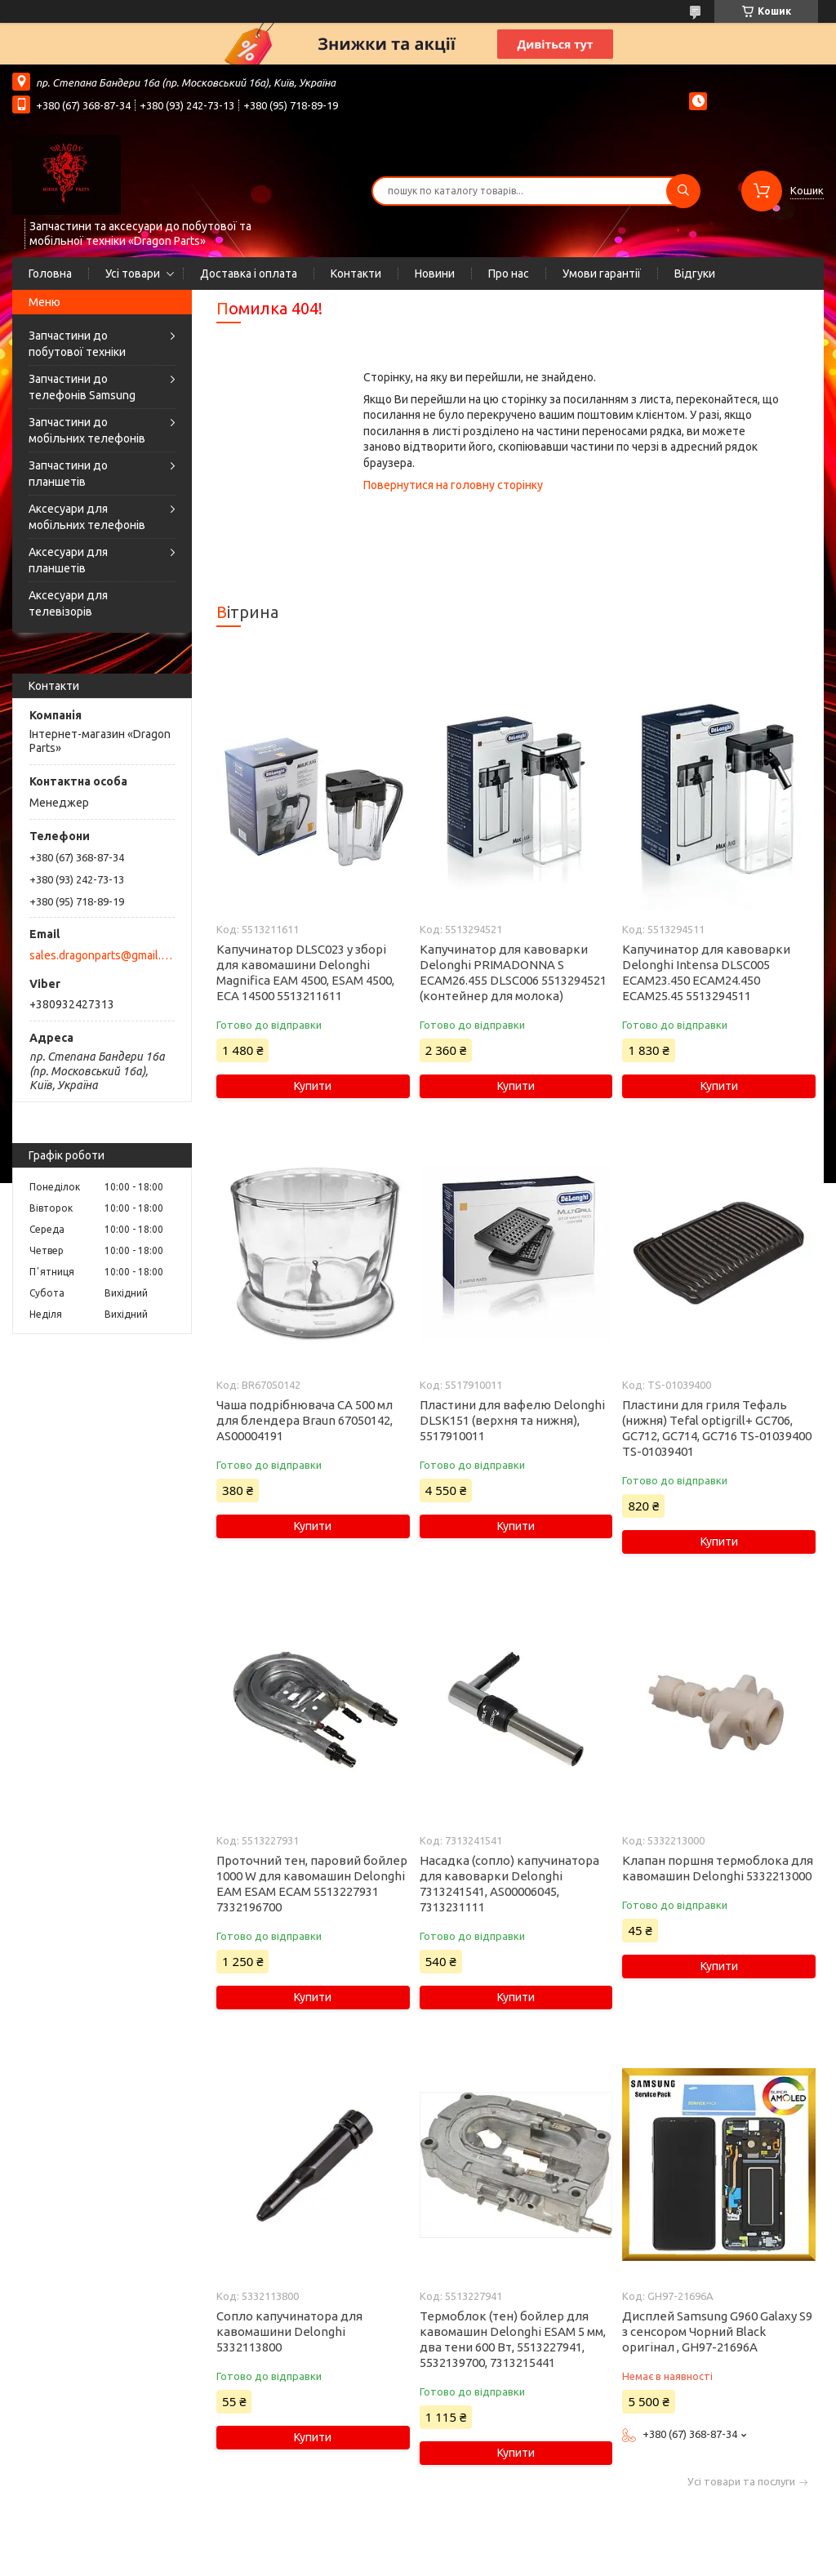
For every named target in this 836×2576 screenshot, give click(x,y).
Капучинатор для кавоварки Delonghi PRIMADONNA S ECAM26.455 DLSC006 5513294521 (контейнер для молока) (513, 972)
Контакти (356, 273)
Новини (435, 273)
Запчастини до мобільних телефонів (87, 430)
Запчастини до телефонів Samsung (82, 387)
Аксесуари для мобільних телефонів (87, 517)
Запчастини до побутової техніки (77, 343)
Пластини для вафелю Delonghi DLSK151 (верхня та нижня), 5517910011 (512, 1420)
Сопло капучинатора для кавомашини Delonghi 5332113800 (289, 2331)
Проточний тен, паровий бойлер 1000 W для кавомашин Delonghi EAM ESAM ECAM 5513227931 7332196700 (311, 1883)
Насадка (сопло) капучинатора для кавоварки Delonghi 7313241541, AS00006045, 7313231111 (509, 1883)
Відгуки (694, 273)
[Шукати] (683, 191)
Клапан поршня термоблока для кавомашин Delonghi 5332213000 (717, 1868)
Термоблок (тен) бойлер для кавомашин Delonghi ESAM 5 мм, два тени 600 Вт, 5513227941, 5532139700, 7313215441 (513, 2339)
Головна (50, 273)
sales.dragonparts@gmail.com (100, 955)
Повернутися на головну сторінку (453, 485)
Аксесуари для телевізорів (68, 603)
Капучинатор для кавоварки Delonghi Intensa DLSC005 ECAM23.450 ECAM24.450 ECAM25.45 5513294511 (706, 972)
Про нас (508, 273)
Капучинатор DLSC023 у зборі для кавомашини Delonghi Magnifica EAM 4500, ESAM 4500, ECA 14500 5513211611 (305, 972)
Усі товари (132, 273)
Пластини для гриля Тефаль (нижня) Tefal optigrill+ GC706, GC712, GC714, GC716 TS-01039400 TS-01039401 (717, 1428)
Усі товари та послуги (741, 2481)
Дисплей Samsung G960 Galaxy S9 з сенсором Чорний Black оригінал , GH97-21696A (717, 2331)
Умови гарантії (602, 273)
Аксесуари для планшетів (68, 560)
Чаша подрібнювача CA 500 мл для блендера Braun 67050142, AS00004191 (304, 1420)
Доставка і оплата (248, 273)
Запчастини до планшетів (68, 473)
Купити (312, 1085)
